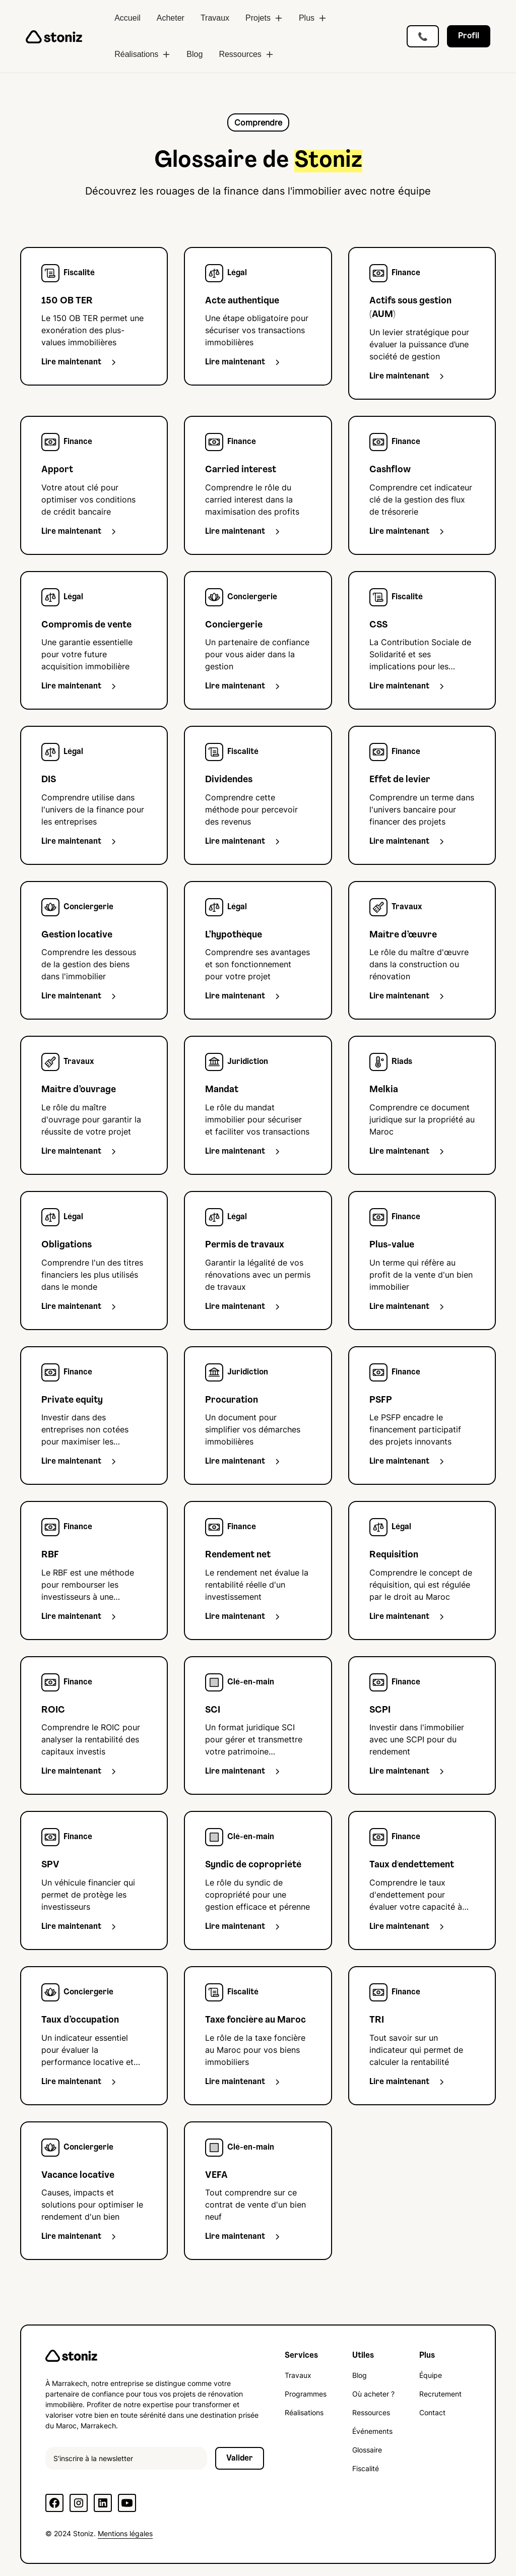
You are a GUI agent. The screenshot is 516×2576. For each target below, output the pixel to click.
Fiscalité (365, 2468)
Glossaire (367, 2449)
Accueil (127, 18)
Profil (468, 36)
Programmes (306, 2394)
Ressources (371, 2412)
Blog (194, 54)
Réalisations (304, 2412)
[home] (54, 36)
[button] (264, 18)
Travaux (215, 18)
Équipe (430, 2375)
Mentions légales (125, 2533)
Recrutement (440, 2394)
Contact (432, 2412)
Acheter (170, 18)
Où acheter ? (373, 2394)
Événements (372, 2431)
